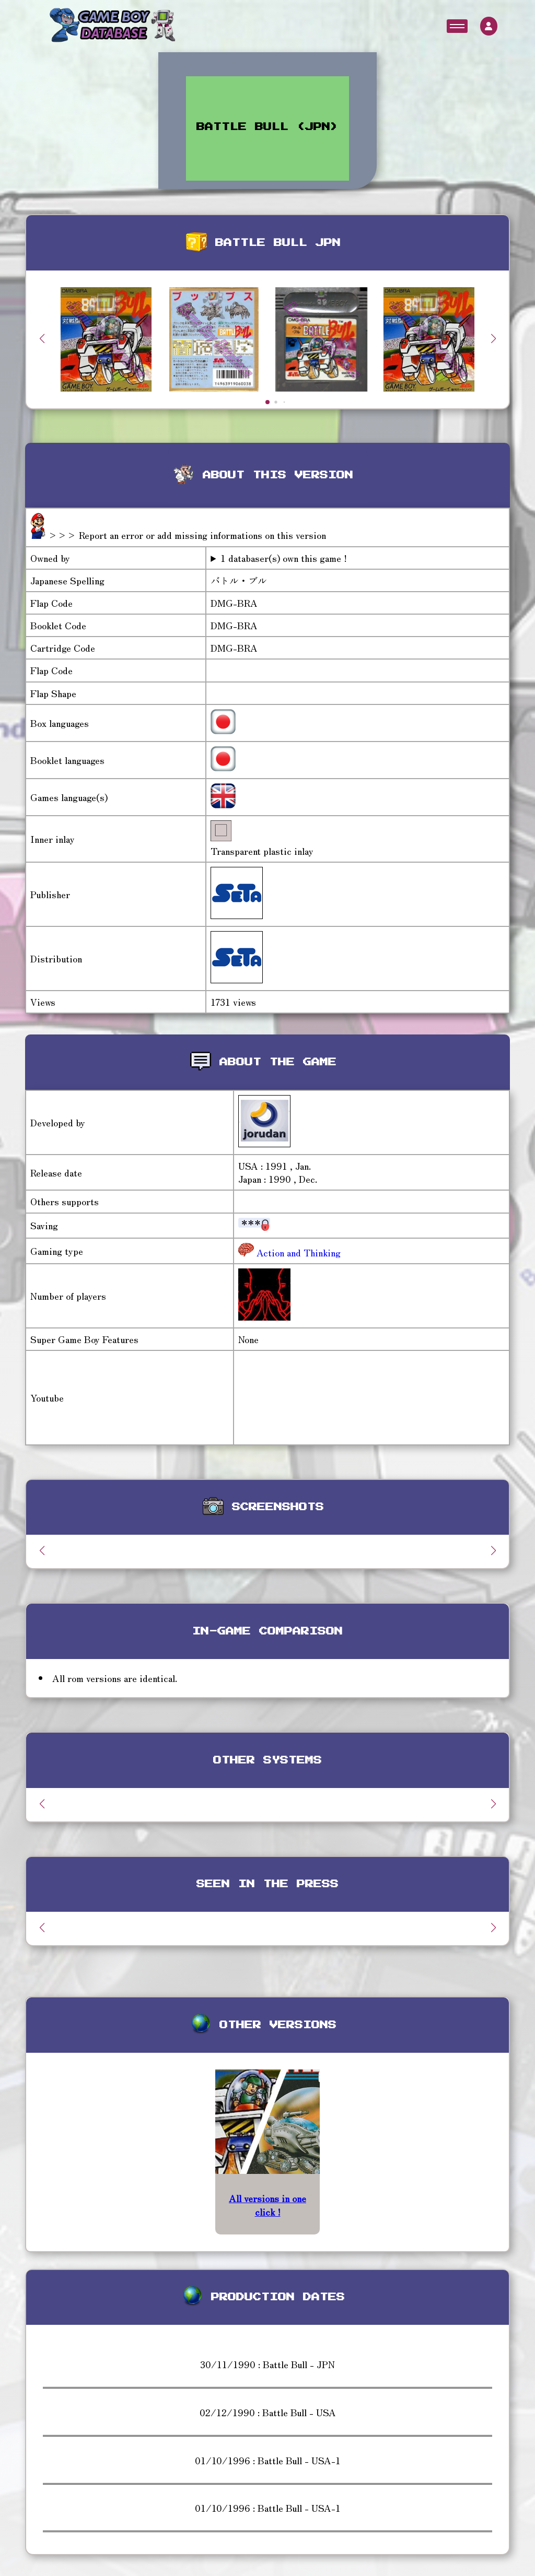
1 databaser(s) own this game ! (283, 557)
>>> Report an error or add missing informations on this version (187, 535)
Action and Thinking (297, 1252)
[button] (493, 338)
